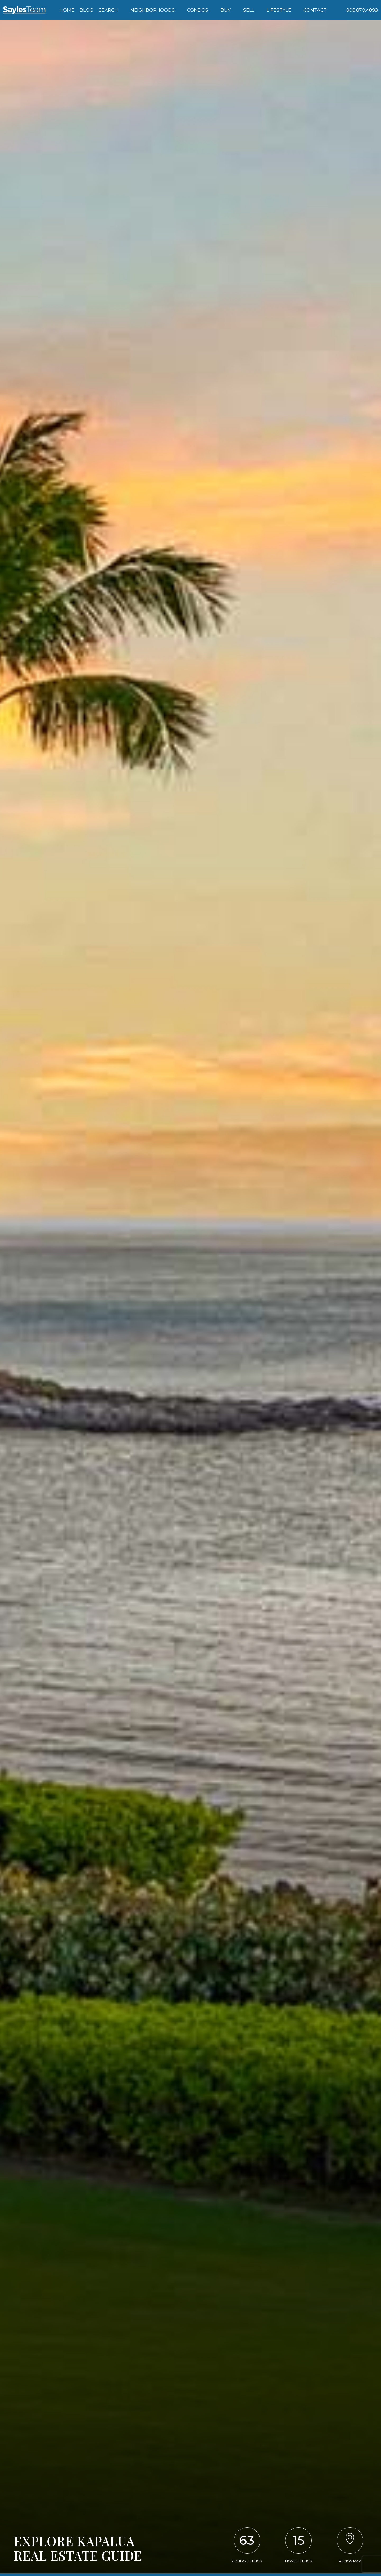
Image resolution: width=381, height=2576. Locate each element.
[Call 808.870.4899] (362, 10)
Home (66, 10)
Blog (86, 10)
